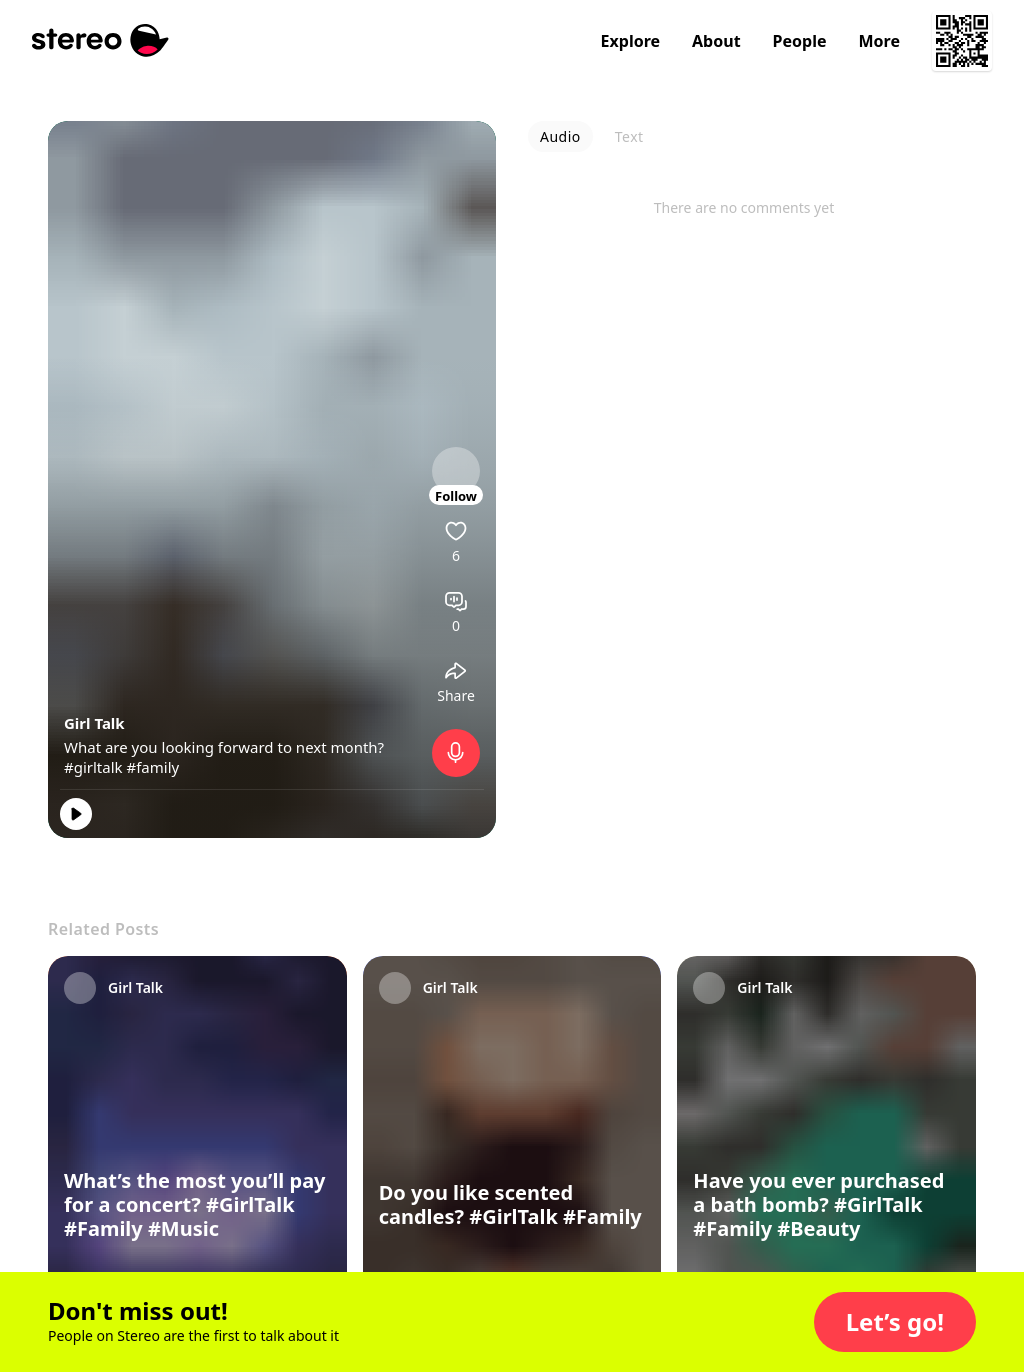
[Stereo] (100, 40)
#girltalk (93, 767)
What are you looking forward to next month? (224, 747)
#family (152, 767)
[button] (895, 1322)
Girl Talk (94, 723)
